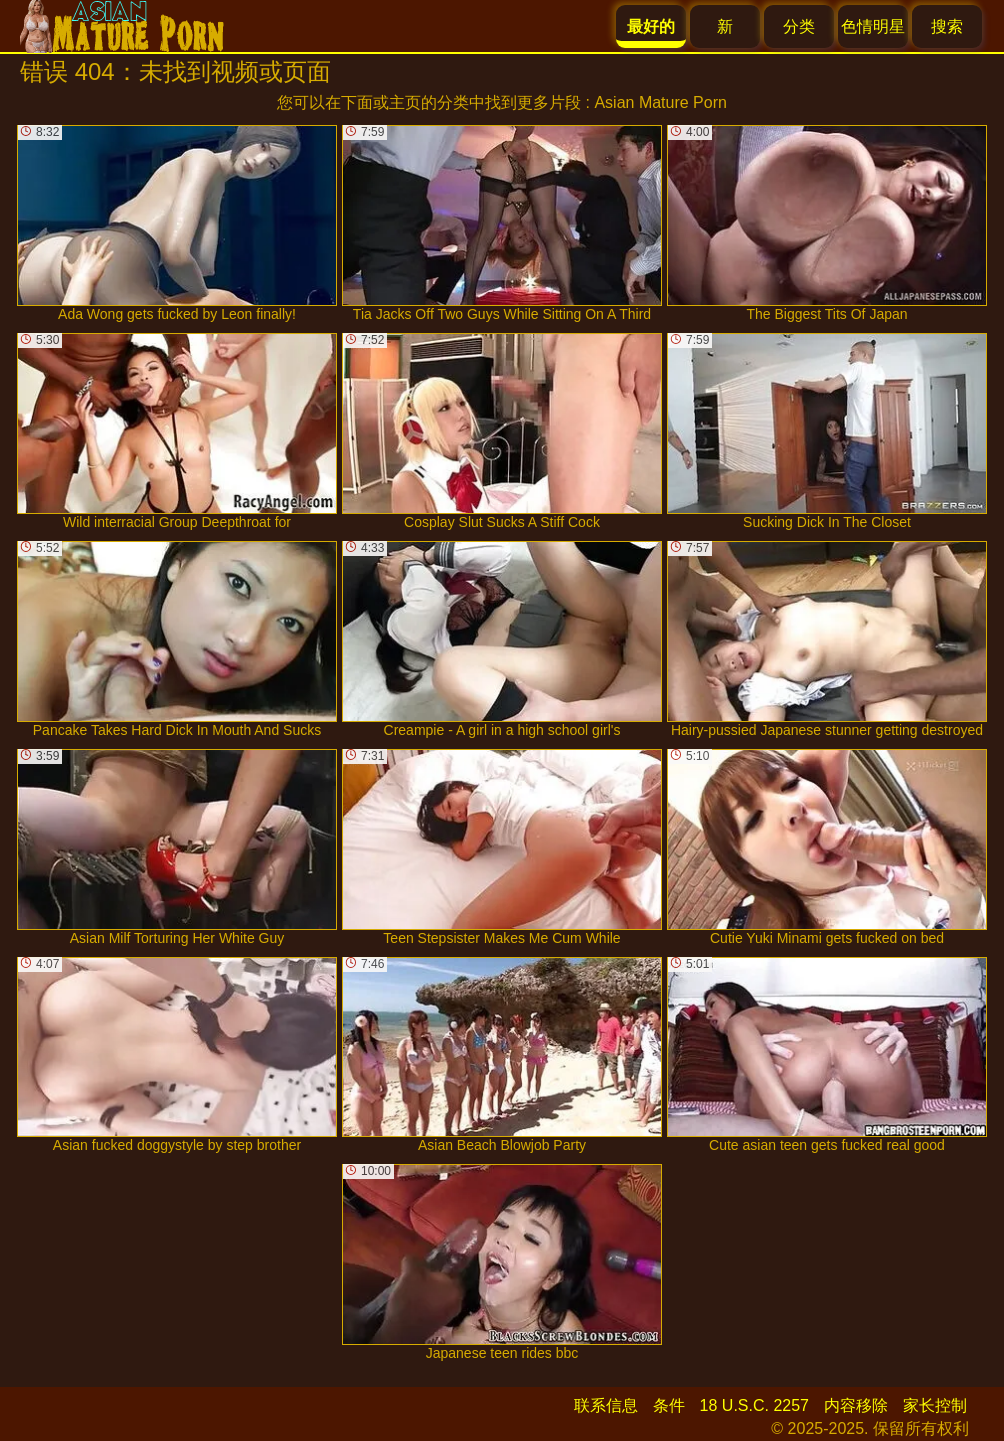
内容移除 (856, 1405)
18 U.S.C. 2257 (754, 1405)
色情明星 (873, 26)
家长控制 (935, 1405)
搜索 (947, 26)
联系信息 (606, 1405)
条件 (669, 1405)
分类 (799, 26)
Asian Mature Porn (660, 102)
